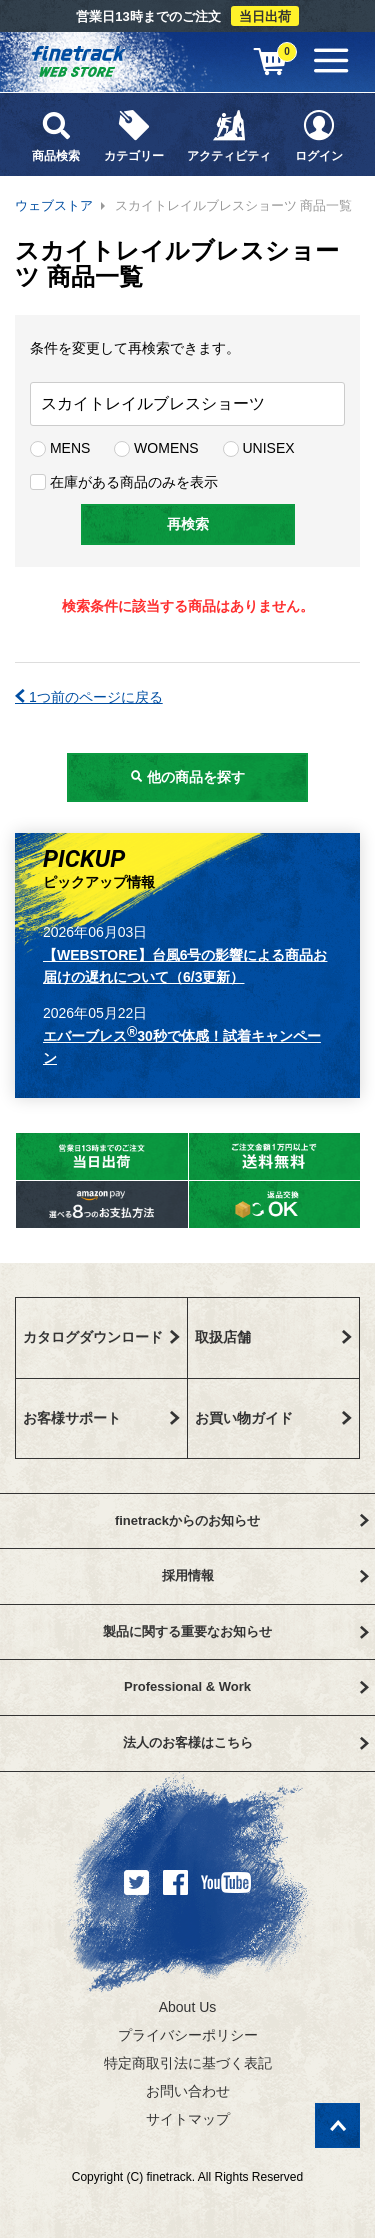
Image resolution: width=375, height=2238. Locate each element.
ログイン (319, 135)
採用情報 (265, 1575)
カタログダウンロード (101, 1337)
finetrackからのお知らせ (242, 1520)
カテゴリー (134, 135)
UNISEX (259, 448)
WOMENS (156, 448)
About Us (188, 2007)
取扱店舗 (274, 1337)
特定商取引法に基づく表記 (188, 2063)
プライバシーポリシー (188, 2035)
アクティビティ (230, 135)
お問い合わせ (188, 2091)
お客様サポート (101, 1418)
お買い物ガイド (274, 1418)
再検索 (188, 524)
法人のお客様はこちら (246, 1742)
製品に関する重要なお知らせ (236, 1631)
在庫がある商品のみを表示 (124, 482)
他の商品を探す (188, 777)
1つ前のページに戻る (89, 697)
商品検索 (56, 135)
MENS (60, 448)
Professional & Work (246, 1686)
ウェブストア (54, 205)
